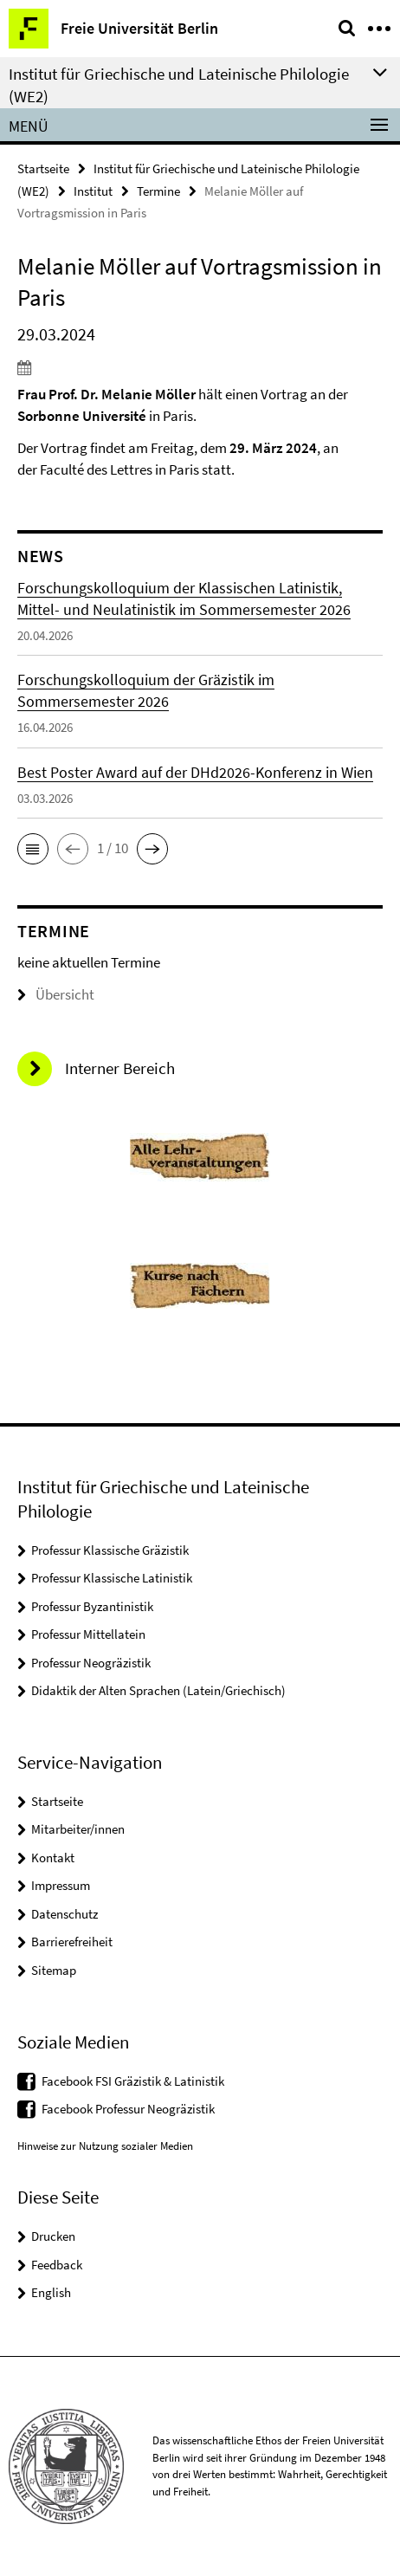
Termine (158, 191)
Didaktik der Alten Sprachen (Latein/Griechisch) (158, 1690)
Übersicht (55, 994)
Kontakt (52, 1857)
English (51, 2292)
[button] (32, 849)
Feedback (56, 2264)
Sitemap (53, 1970)
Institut (93, 191)
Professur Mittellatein (88, 1634)
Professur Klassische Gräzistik (110, 1550)
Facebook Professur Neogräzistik (128, 2108)
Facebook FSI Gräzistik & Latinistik (133, 2081)
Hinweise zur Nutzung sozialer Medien (105, 2146)
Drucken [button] (53, 2236)
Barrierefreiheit (72, 1941)
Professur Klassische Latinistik (111, 1578)
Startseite (43, 168)
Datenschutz (64, 1914)
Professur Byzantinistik (92, 1606)
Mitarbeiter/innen (78, 1829)
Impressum (60, 1885)
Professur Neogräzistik (91, 1662)
